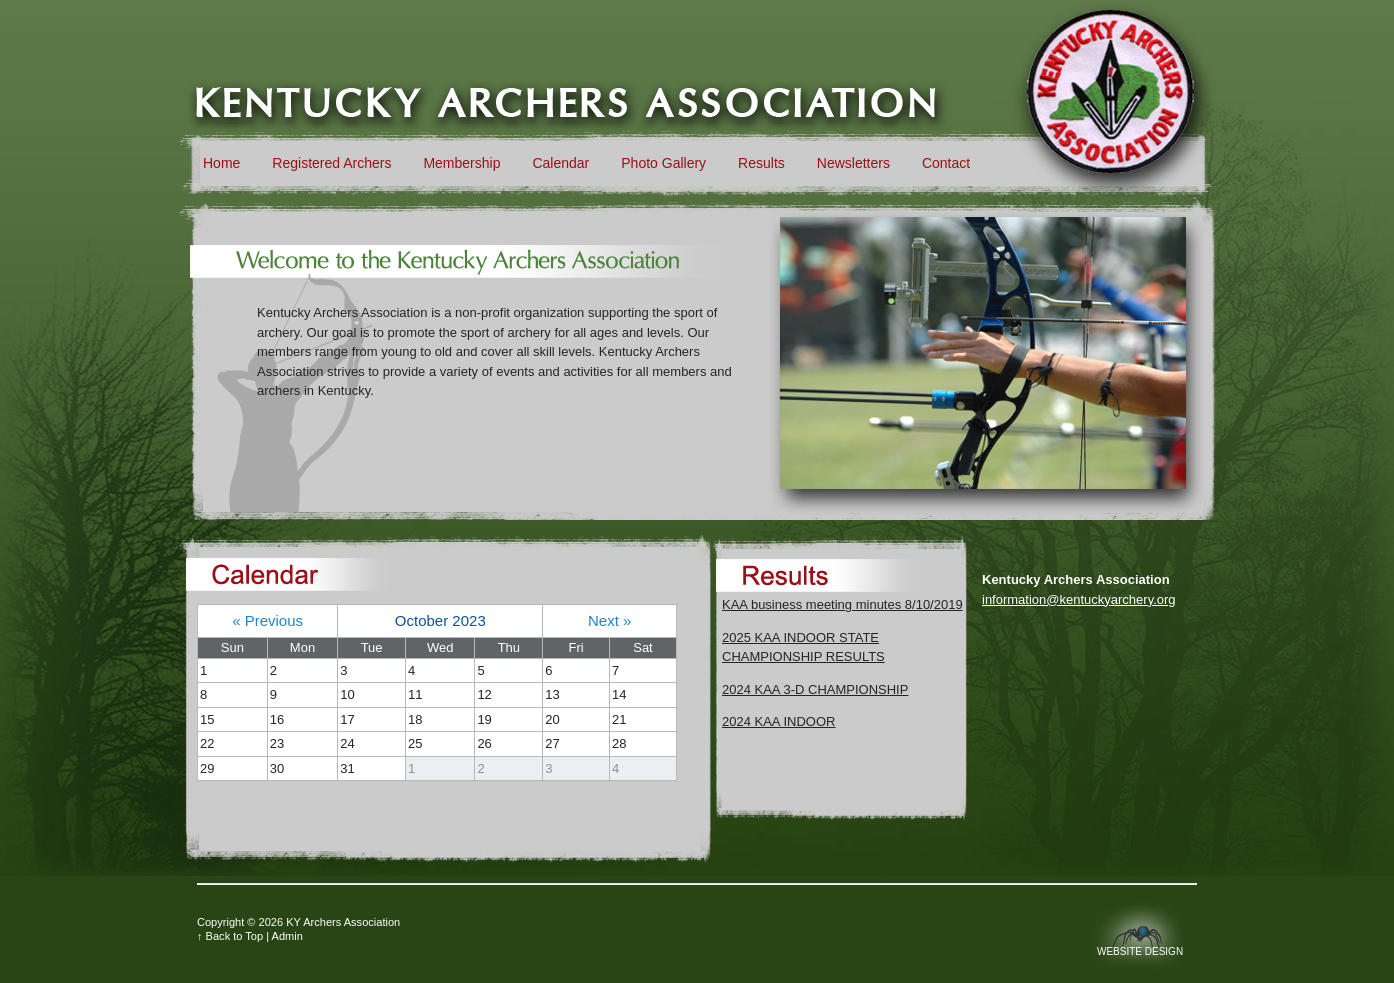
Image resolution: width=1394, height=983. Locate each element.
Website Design (1140, 951)
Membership (461, 163)
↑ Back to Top (230, 936)
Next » (609, 620)
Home (221, 163)
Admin (287, 936)
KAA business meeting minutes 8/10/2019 (842, 604)
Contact (946, 163)
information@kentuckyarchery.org (1079, 599)
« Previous (267, 620)
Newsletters (853, 163)
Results (761, 163)
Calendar (560, 163)
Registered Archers (331, 163)
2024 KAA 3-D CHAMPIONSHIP (815, 689)
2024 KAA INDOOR (778, 721)
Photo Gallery (663, 163)
